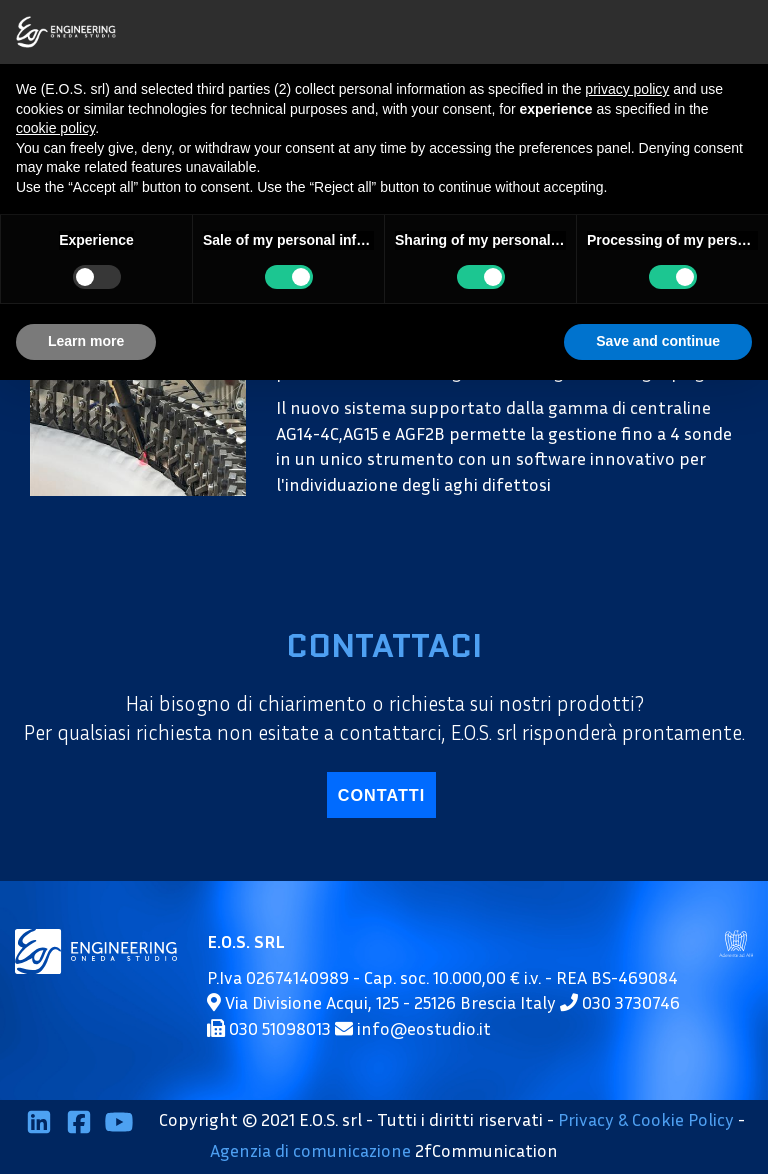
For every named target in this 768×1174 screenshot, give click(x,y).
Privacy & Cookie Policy (646, 1119)
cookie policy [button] (55, 128)
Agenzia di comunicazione (310, 1150)
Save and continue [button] (658, 341)
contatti (381, 795)
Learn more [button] (86, 341)
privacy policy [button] (627, 89)
